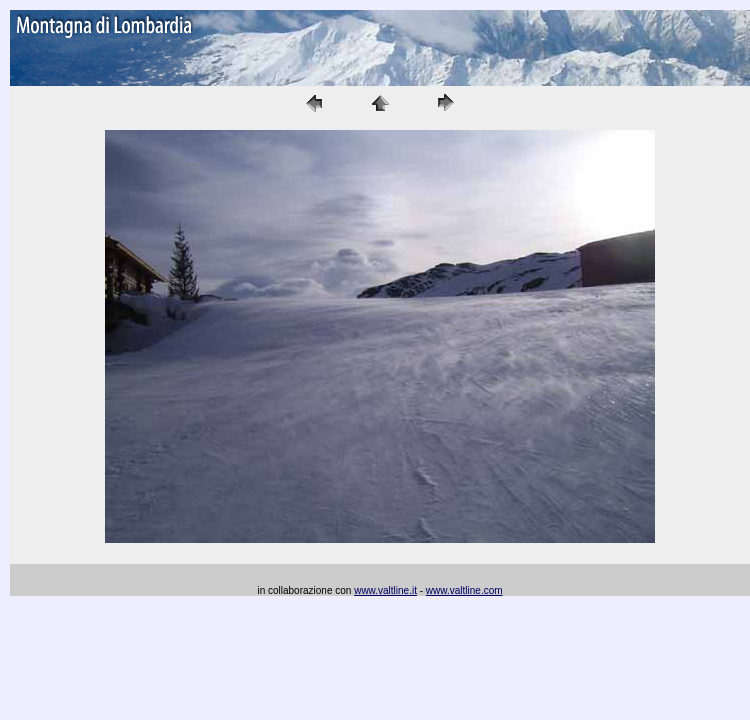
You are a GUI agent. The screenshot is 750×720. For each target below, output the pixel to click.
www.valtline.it (385, 590)
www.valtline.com (464, 590)
